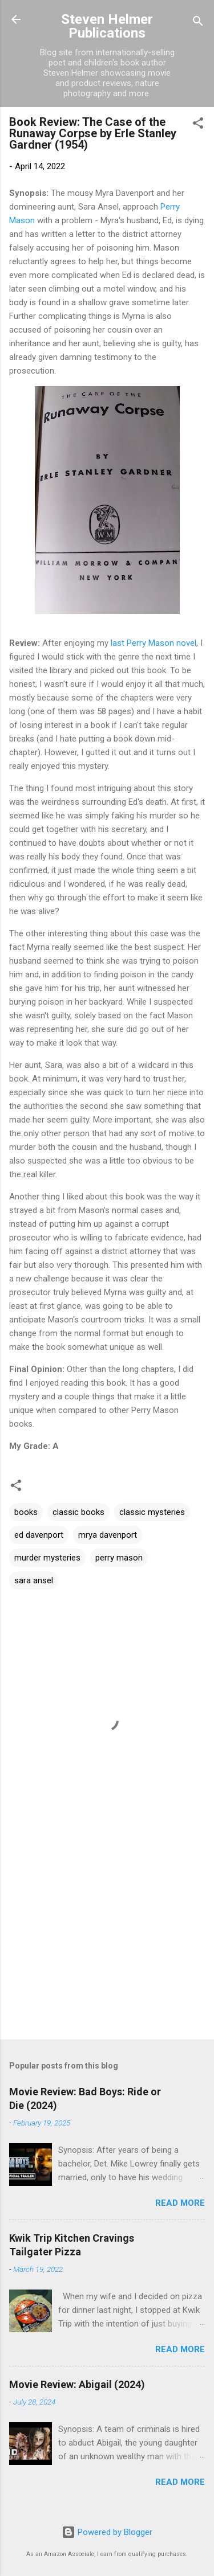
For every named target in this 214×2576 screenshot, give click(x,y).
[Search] (198, 23)
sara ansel (33, 1580)
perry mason (119, 1558)
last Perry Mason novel (153, 643)
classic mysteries (152, 1512)
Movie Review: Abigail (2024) (77, 2384)
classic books (78, 1512)
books (26, 1512)
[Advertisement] (107, 1941)
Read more (180, 2203)
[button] (198, 125)
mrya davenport (107, 1535)
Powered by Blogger (107, 2532)
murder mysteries (47, 1558)
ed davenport (38, 1535)
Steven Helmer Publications (107, 26)
